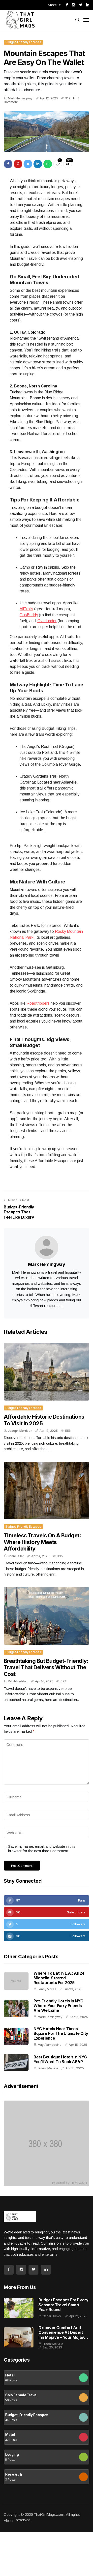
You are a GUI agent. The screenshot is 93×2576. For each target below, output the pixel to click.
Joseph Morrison (20, 1431)
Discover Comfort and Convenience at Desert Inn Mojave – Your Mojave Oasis (62, 2332)
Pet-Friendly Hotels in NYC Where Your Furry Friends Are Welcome (58, 2005)
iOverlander (47, 621)
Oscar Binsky (52, 2316)
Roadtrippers (38, 1003)
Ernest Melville (48, 2068)
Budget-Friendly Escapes (23, 42)
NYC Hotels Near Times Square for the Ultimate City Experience (60, 2033)
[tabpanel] (46, 131)
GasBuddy (29, 615)
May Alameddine (50, 2045)
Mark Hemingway (20, 98)
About (8, 2520)
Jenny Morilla (47, 1989)
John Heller (16, 1556)
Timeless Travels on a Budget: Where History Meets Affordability (42, 1542)
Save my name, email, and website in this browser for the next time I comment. (41, 1848)
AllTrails (26, 609)
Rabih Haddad (18, 1681)
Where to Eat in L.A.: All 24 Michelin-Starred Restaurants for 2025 (58, 1978)
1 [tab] (46, 145)
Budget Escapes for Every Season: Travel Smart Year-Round (63, 2305)
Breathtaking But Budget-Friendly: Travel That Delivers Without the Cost (46, 1667)
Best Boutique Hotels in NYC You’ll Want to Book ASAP (60, 2059)
